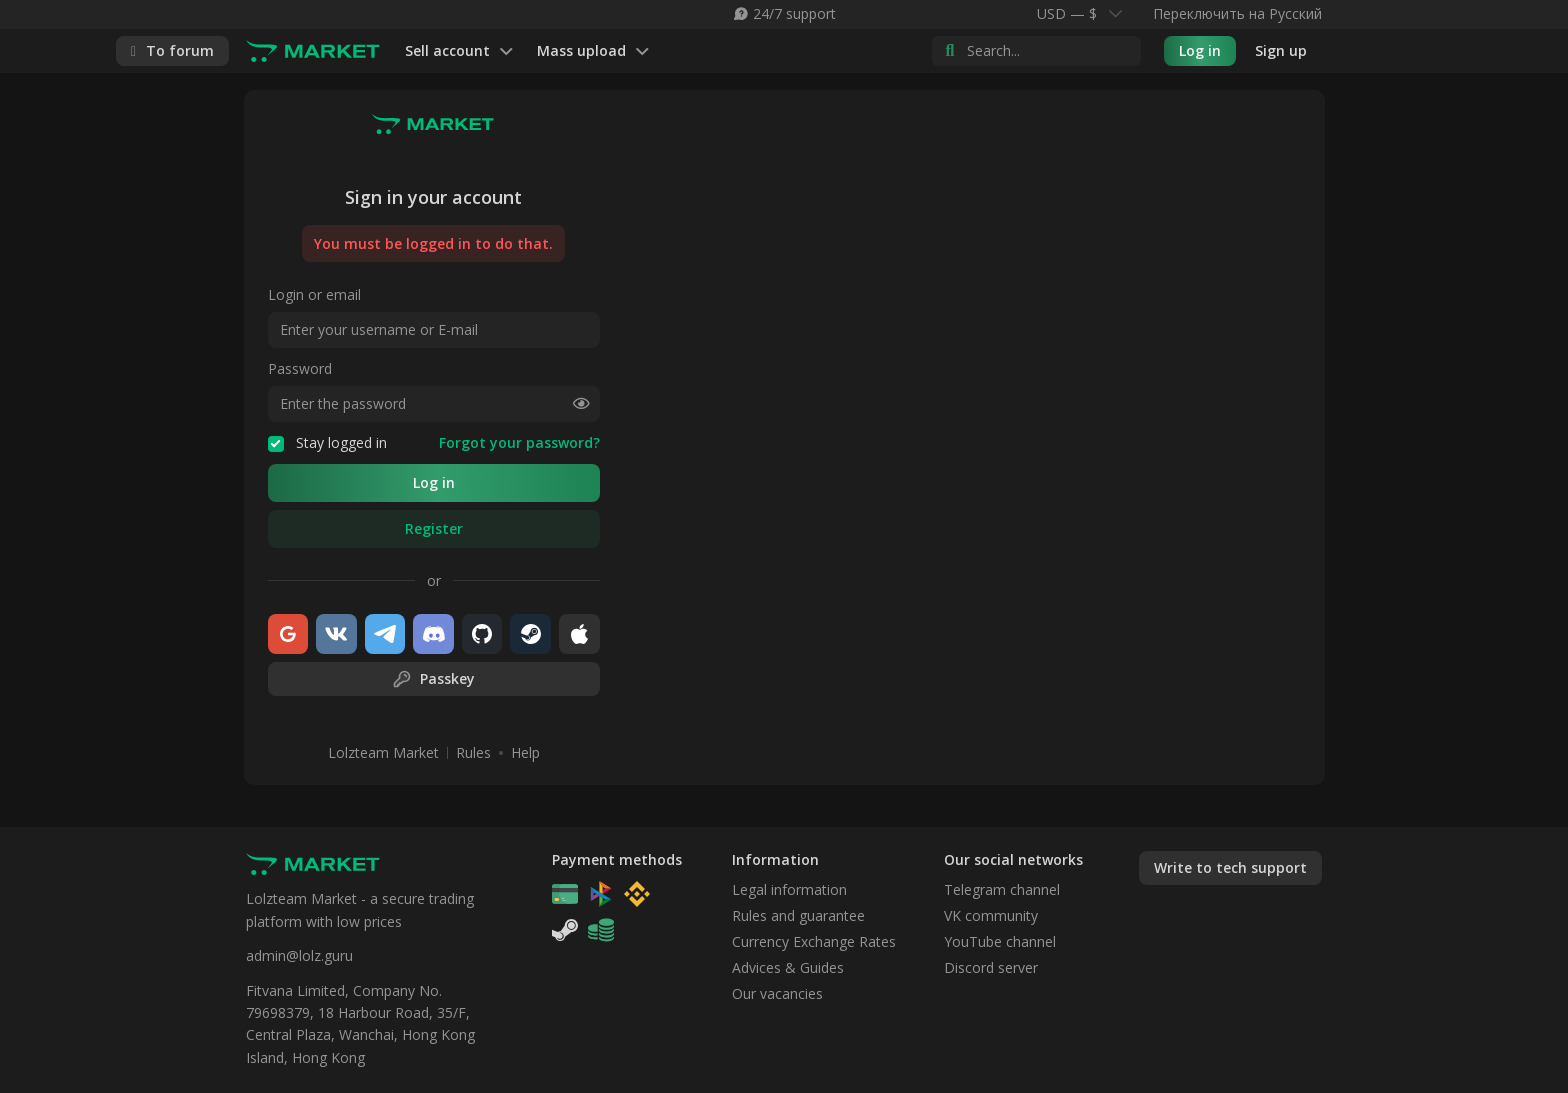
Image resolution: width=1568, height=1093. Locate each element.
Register (434, 528)
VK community (991, 915)
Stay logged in (327, 443)
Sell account (459, 52)
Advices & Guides (788, 967)
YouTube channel (1000, 941)
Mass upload (593, 52)
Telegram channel (1002, 889)
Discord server (991, 967)
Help (525, 753)
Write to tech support (1230, 867)
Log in (1200, 50)
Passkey (433, 679)
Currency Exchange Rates (814, 941)
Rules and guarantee (798, 915)
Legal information (789, 889)
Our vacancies (777, 993)
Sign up (1281, 50)
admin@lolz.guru (299, 955)
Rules (473, 753)
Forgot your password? (519, 443)
